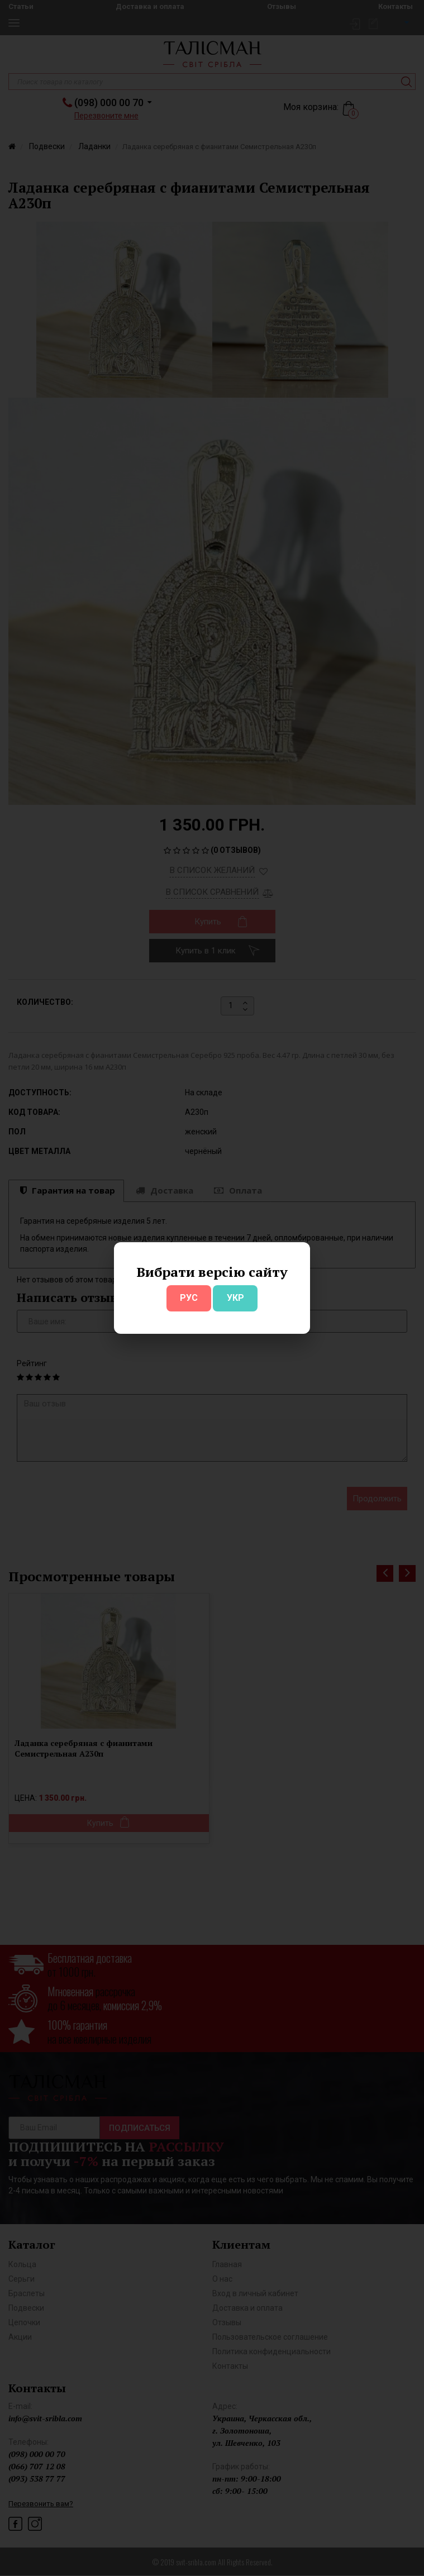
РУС (189, 1297)
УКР (235, 1297)
